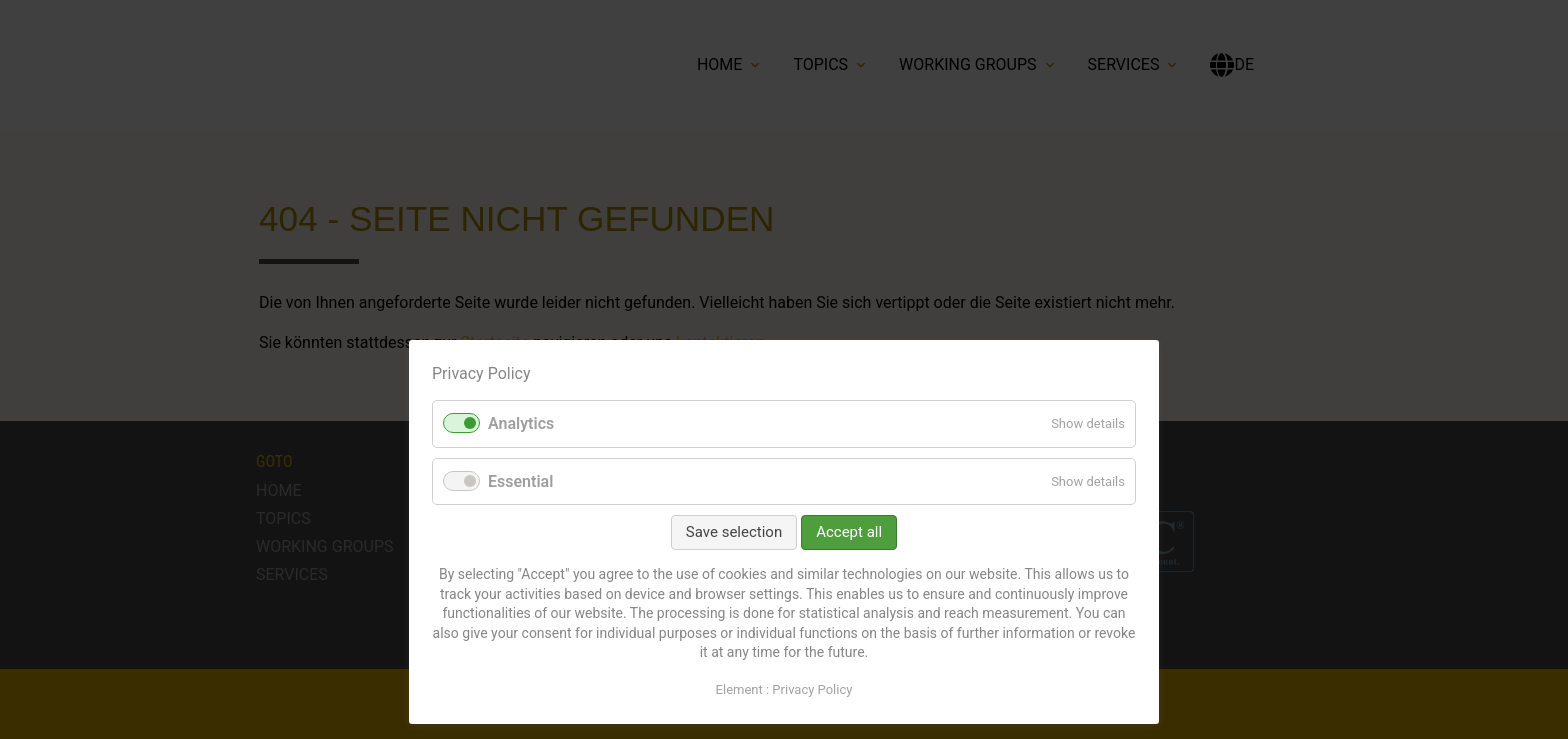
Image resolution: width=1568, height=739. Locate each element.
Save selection (734, 532)
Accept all (849, 532)
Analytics (521, 423)
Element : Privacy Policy (784, 689)
